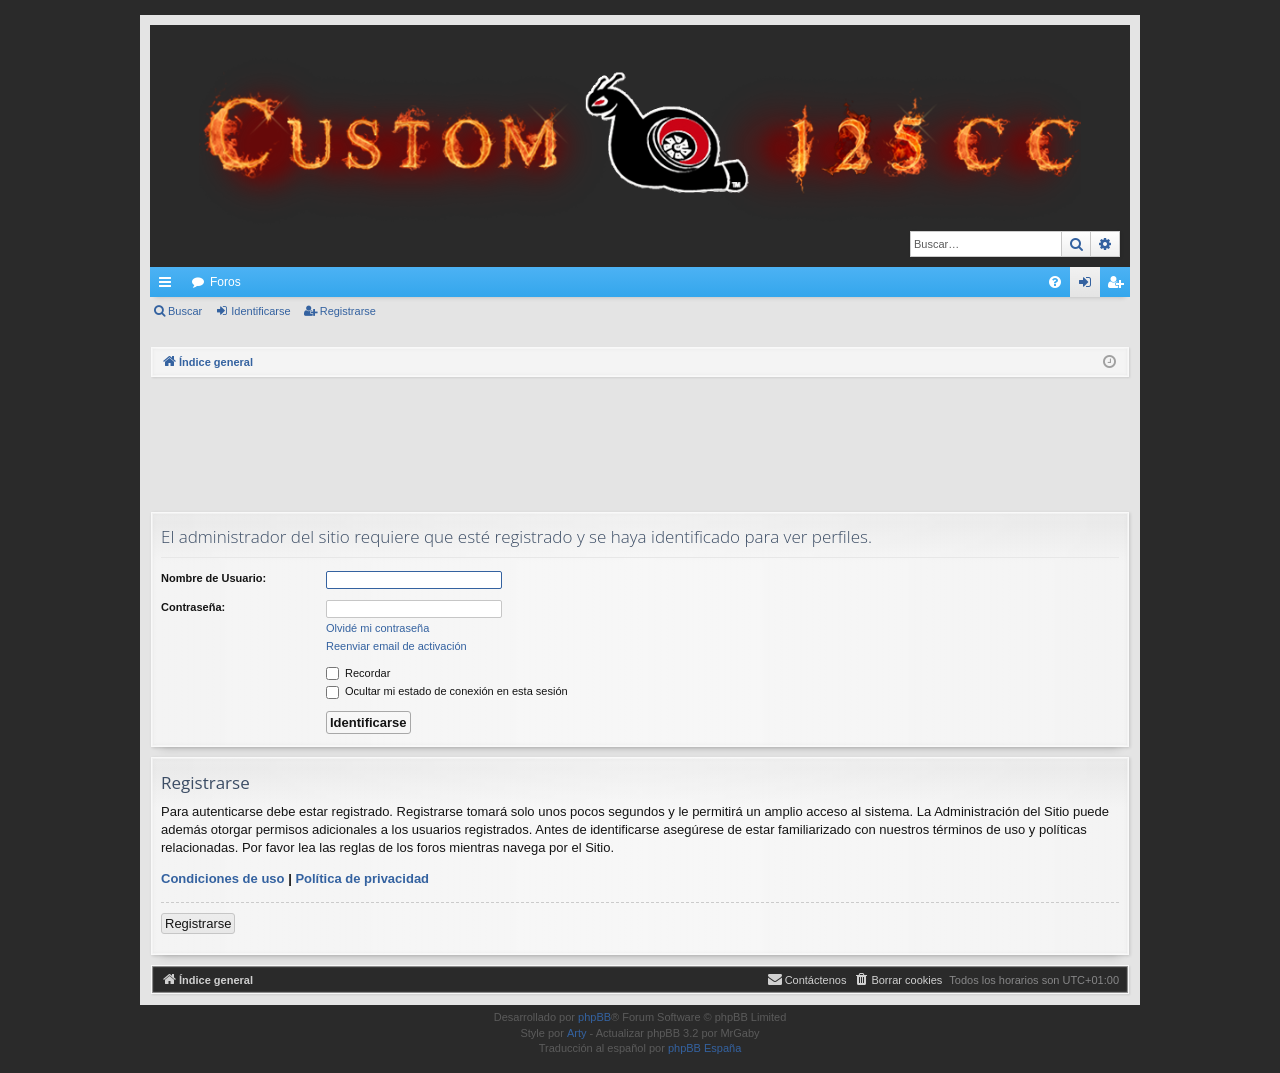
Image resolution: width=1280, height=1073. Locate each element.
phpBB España (704, 1048)
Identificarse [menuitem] (1089, 286)
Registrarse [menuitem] (1119, 286)
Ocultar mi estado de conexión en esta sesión (447, 691)
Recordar (358, 673)
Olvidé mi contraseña (377, 628)
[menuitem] (1055, 282)
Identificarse (260, 311)
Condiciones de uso (223, 878)
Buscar (185, 311)
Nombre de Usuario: (213, 578)
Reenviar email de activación (396, 646)
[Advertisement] (640, 442)
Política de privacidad (362, 878)
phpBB (594, 1017)
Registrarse (348, 311)
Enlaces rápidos (169, 286)
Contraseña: (193, 607)
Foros (225, 282)
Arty (577, 1033)
